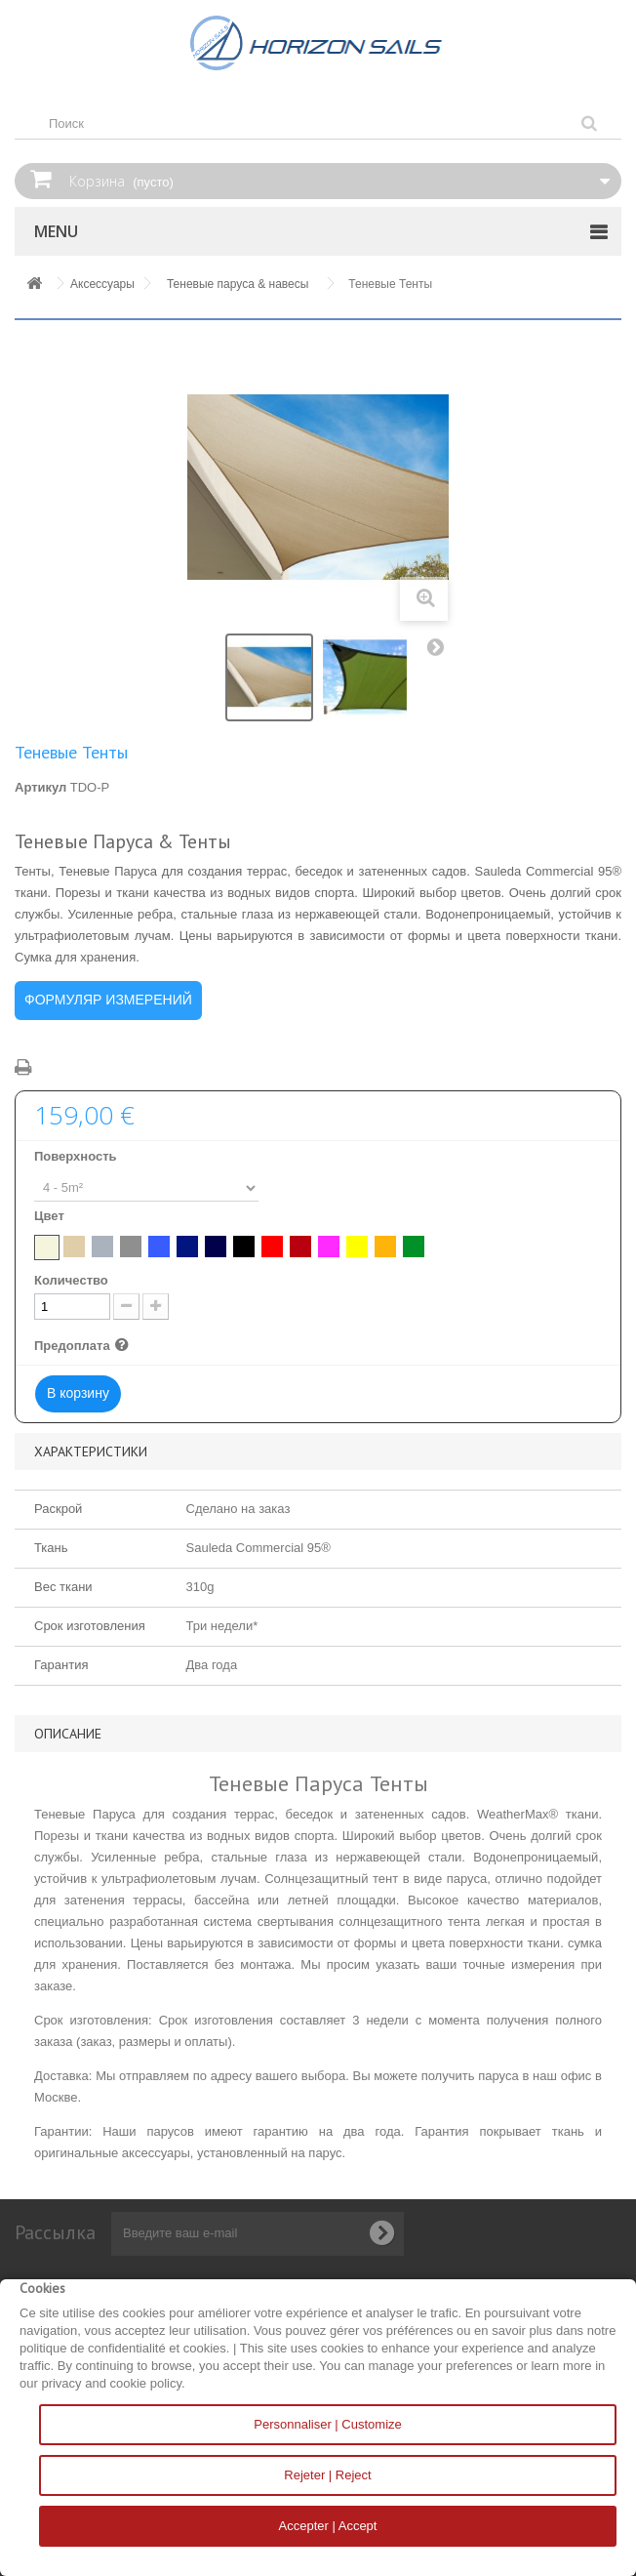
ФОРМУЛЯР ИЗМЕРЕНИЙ (108, 999)
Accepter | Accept (328, 2525)
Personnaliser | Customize (328, 2424)
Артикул (40, 787)
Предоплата (84, 1346)
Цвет (50, 1215)
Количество (71, 1280)
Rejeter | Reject (327, 2475)
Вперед (440, 651)
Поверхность (77, 1156)
